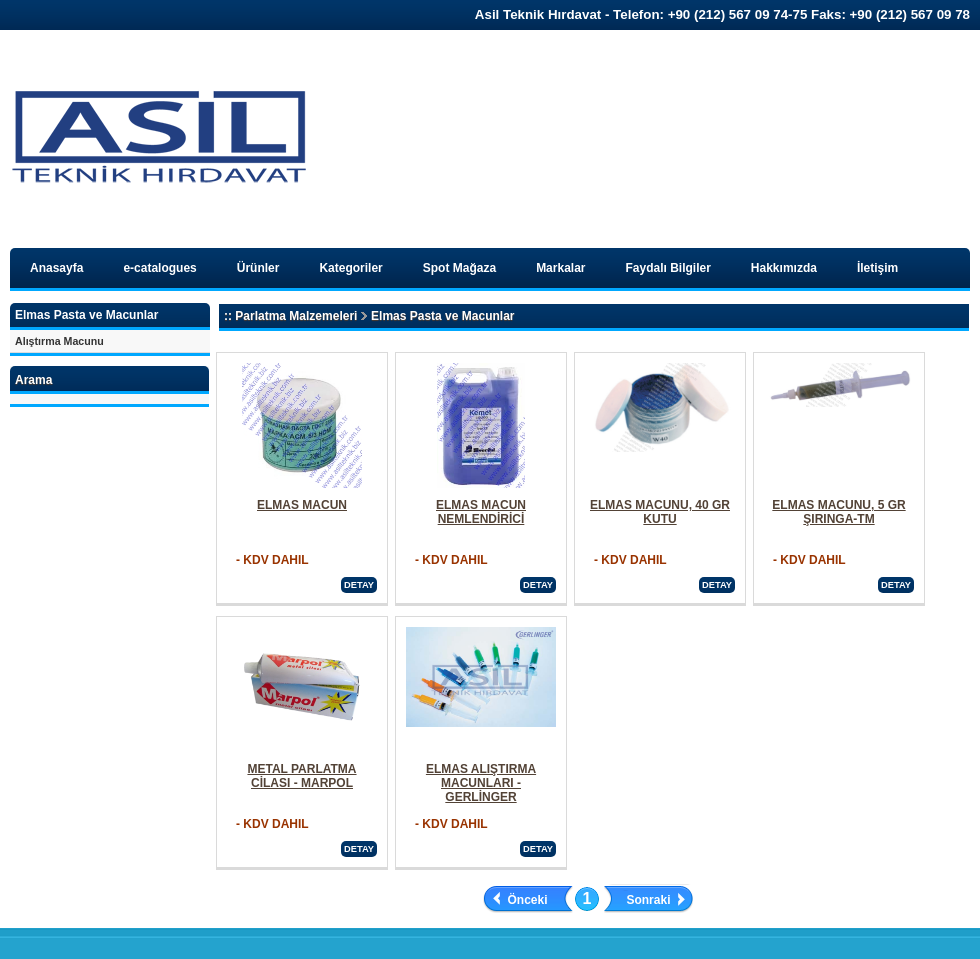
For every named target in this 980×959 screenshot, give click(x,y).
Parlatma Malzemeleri (296, 316)
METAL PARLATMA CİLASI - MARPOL (301, 776)
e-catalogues (159, 268)
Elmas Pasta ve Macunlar (442, 316)
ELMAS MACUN (302, 505)
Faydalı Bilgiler (668, 268)
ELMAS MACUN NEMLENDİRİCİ (481, 512)
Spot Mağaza (459, 268)
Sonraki (648, 900)
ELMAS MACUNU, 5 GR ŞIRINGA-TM (838, 512)
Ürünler (258, 268)
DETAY (359, 585)
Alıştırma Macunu (59, 341)
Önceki (528, 900)
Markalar (560, 268)
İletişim (877, 268)
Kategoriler (350, 268)
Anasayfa (56, 268)
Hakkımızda (784, 268)
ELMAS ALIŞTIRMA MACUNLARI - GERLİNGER (481, 783)
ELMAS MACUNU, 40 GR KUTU (660, 512)
